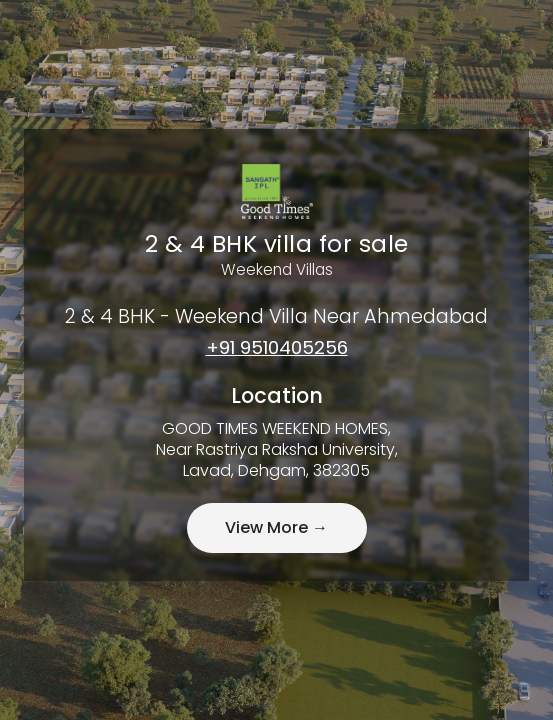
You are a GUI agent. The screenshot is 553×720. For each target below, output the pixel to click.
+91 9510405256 (277, 347)
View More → (276, 527)
